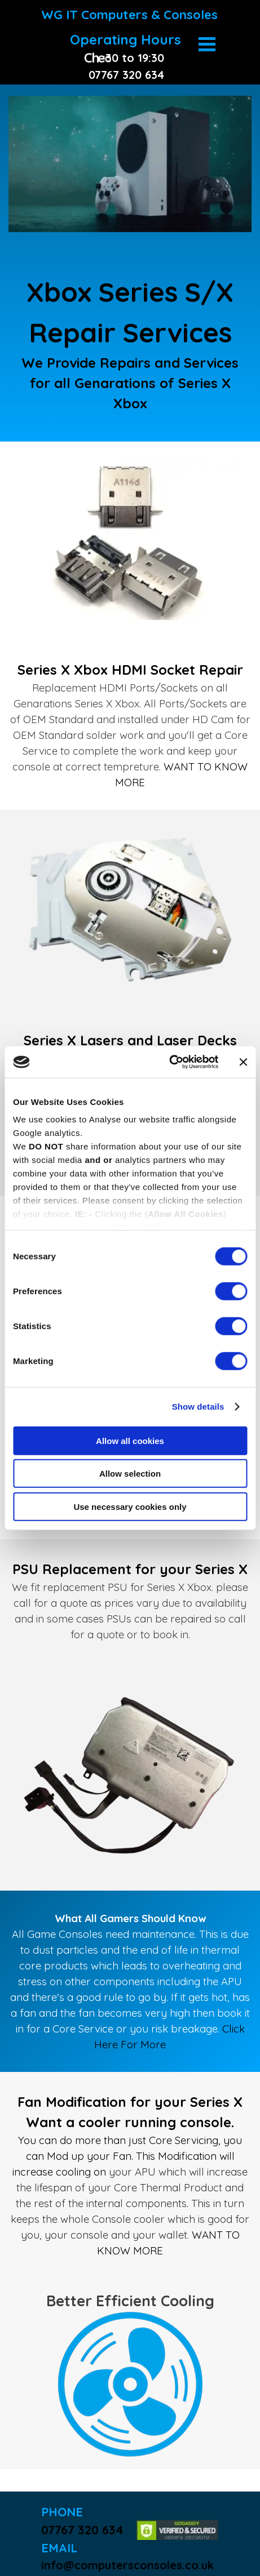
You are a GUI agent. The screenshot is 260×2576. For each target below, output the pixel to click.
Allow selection (130, 1473)
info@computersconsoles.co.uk (127, 2565)
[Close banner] (243, 1062)
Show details (198, 1406)
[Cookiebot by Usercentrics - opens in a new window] (169, 1062)
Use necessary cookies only (129, 1506)
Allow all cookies (130, 1440)
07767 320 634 (82, 2529)
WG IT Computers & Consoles (129, 15)
